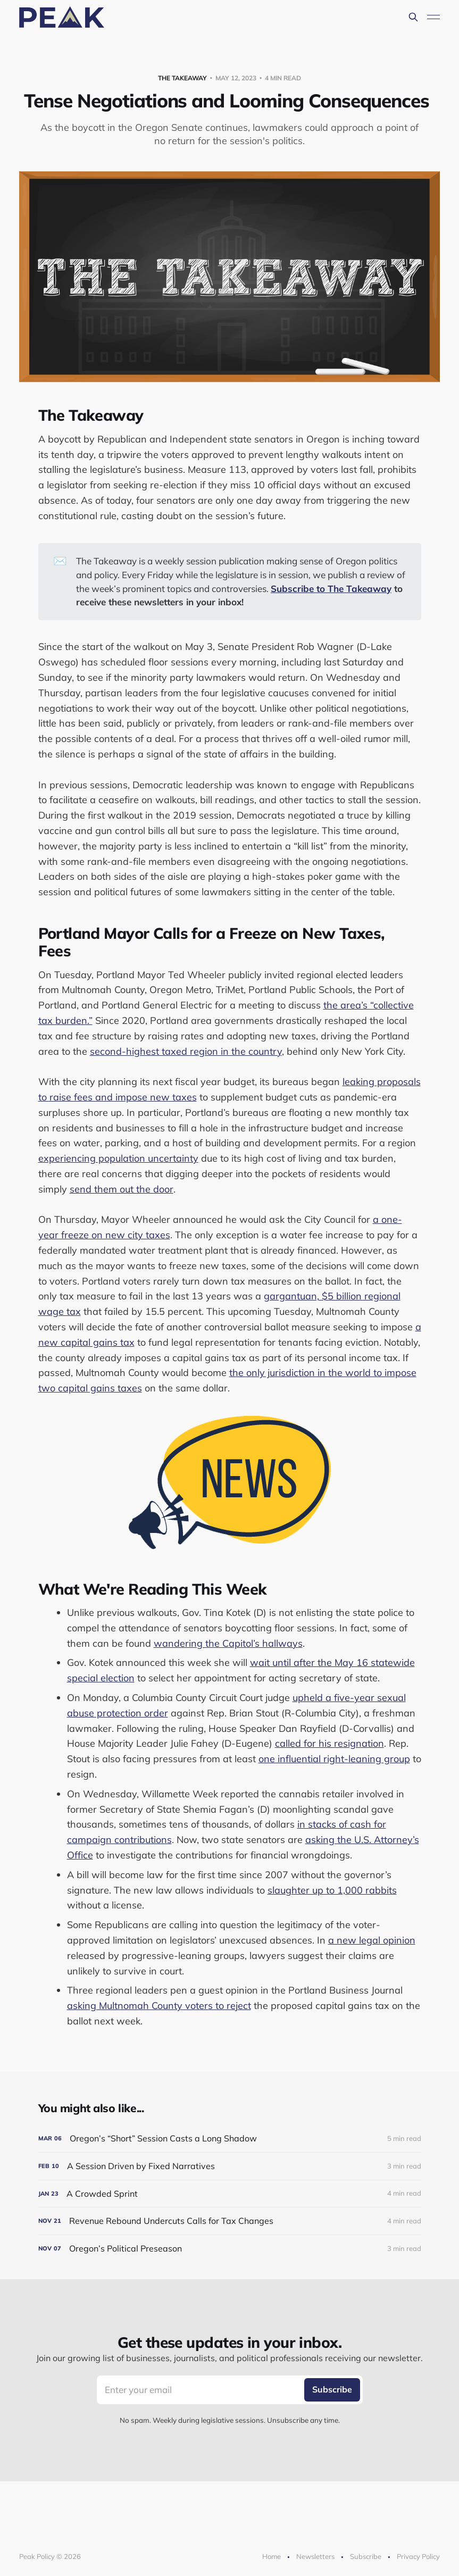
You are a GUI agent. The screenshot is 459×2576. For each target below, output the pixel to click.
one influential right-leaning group (334, 1759)
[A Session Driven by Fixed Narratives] (229, 2166)
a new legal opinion (371, 1940)
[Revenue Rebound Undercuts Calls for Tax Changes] (229, 2221)
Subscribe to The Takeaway (331, 588)
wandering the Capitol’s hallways (228, 1643)
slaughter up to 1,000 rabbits (332, 1890)
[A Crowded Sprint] (229, 2193)
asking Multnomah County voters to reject (159, 2005)
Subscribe (365, 2556)
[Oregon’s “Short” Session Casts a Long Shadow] (229, 2138)
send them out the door (121, 1189)
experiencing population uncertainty (118, 1158)
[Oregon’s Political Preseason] (229, 2248)
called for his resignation (329, 1743)
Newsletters (315, 2556)
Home (271, 2556)
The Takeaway (182, 78)
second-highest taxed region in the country (186, 1051)
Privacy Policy (418, 2556)
